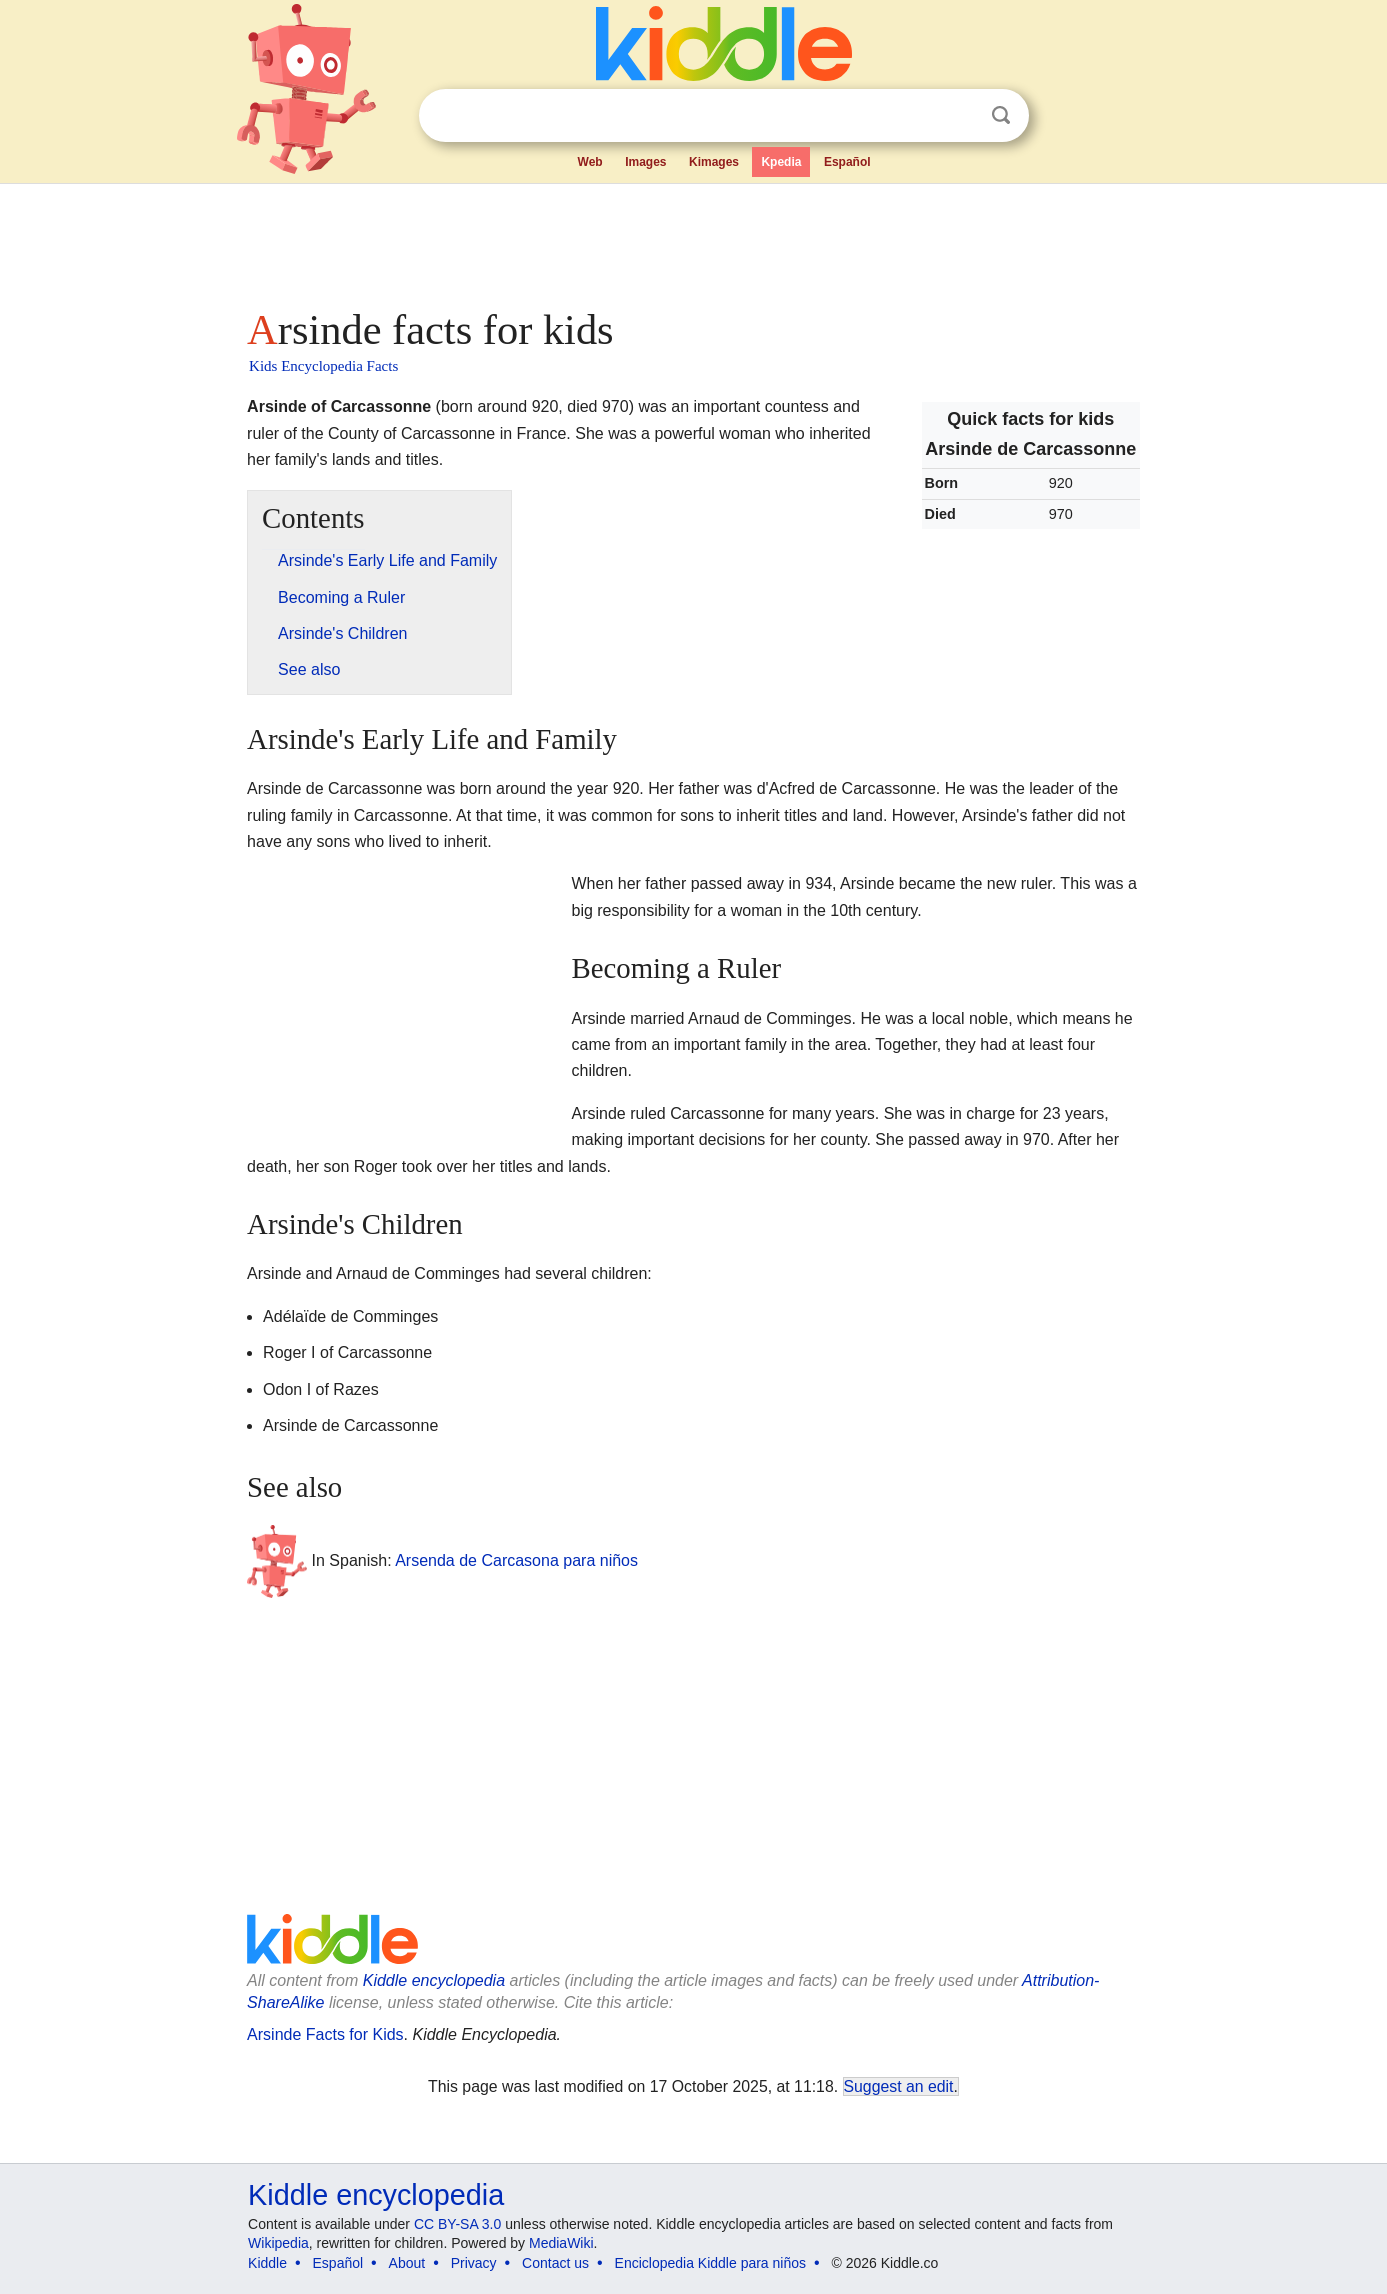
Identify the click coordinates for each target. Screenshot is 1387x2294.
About (407, 2263)
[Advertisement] (692, 240)
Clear (960, 116)
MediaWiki (561, 2243)
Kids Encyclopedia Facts (323, 366)
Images (645, 162)
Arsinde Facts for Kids (325, 2034)
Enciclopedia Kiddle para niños (710, 2263)
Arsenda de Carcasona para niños (516, 1559)
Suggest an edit (899, 2086)
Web (590, 162)
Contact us (555, 2263)
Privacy (474, 2263)
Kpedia (781, 162)
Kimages (714, 162)
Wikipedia (278, 2243)
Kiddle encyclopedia (434, 1980)
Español (847, 162)
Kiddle (267, 2263)
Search (1001, 115)
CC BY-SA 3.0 (457, 2224)
